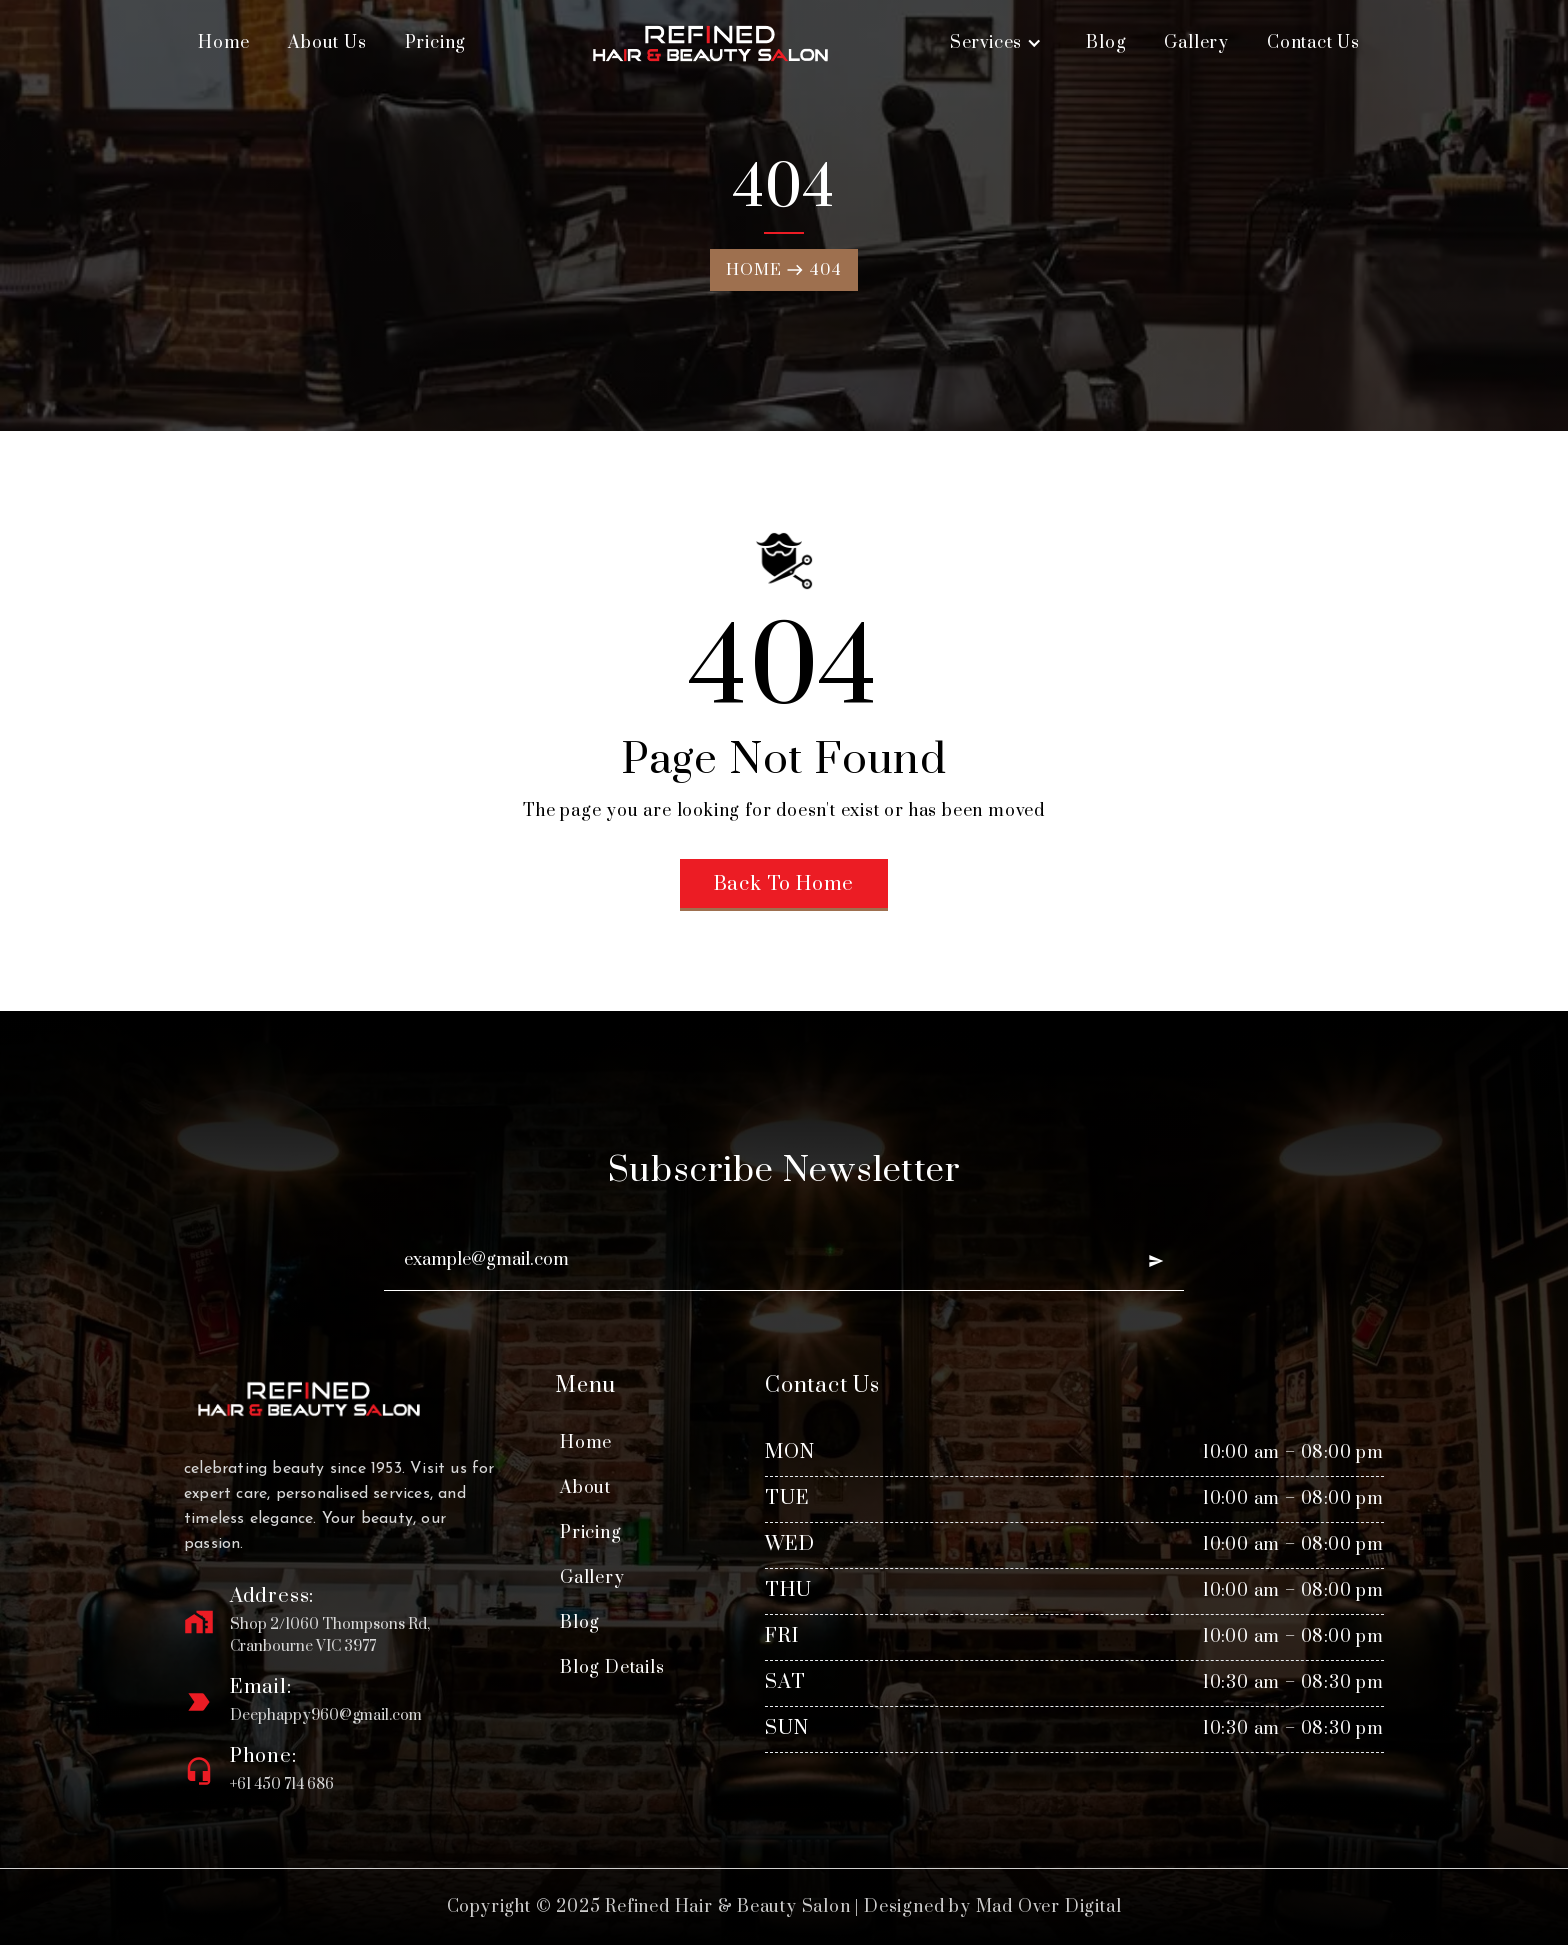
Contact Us (1313, 43)
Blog (1106, 43)
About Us (327, 43)
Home (224, 43)
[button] (996, 43)
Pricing (436, 43)
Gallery (1196, 43)
